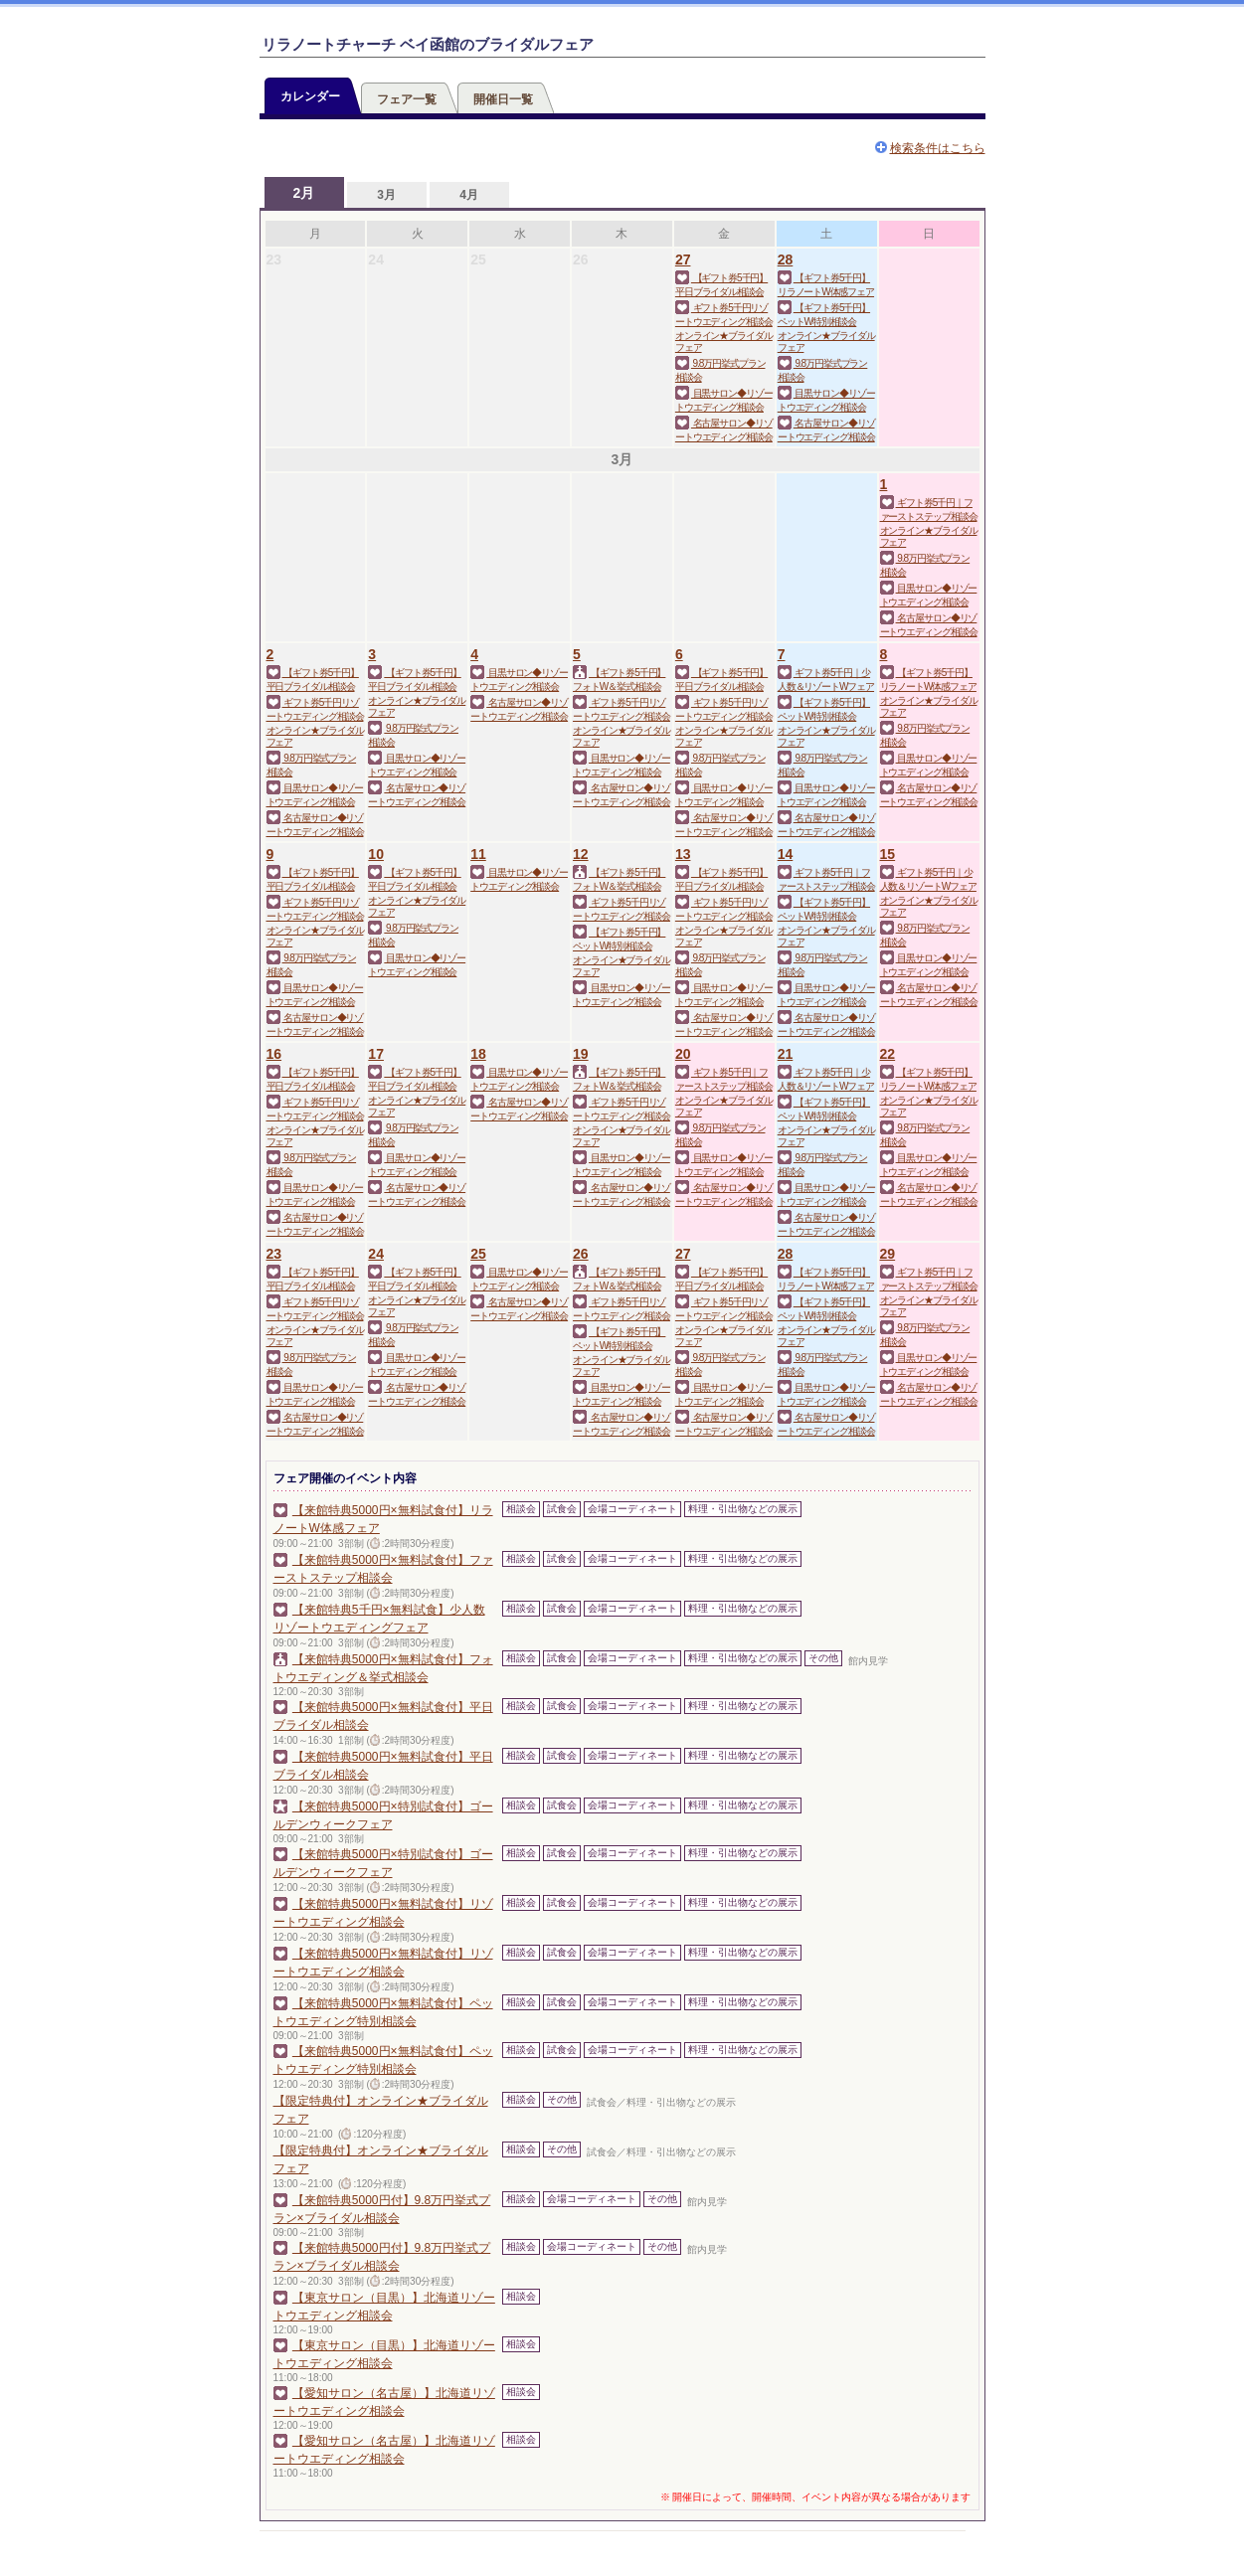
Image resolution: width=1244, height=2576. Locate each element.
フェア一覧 (407, 99)
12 (581, 854)
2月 (304, 193)
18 (478, 1054)
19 (581, 1054)
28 (786, 259)
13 (683, 854)
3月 (386, 195)
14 (786, 854)
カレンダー (310, 96)
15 (888, 854)
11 (478, 854)
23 (274, 1254)
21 (786, 1054)
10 (376, 854)
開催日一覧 (503, 99)
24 (376, 1254)
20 (683, 1054)
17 (376, 1054)
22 (888, 1054)
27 (683, 259)
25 (478, 1254)
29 (888, 1254)
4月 (468, 195)
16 (274, 1054)
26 (581, 1254)
